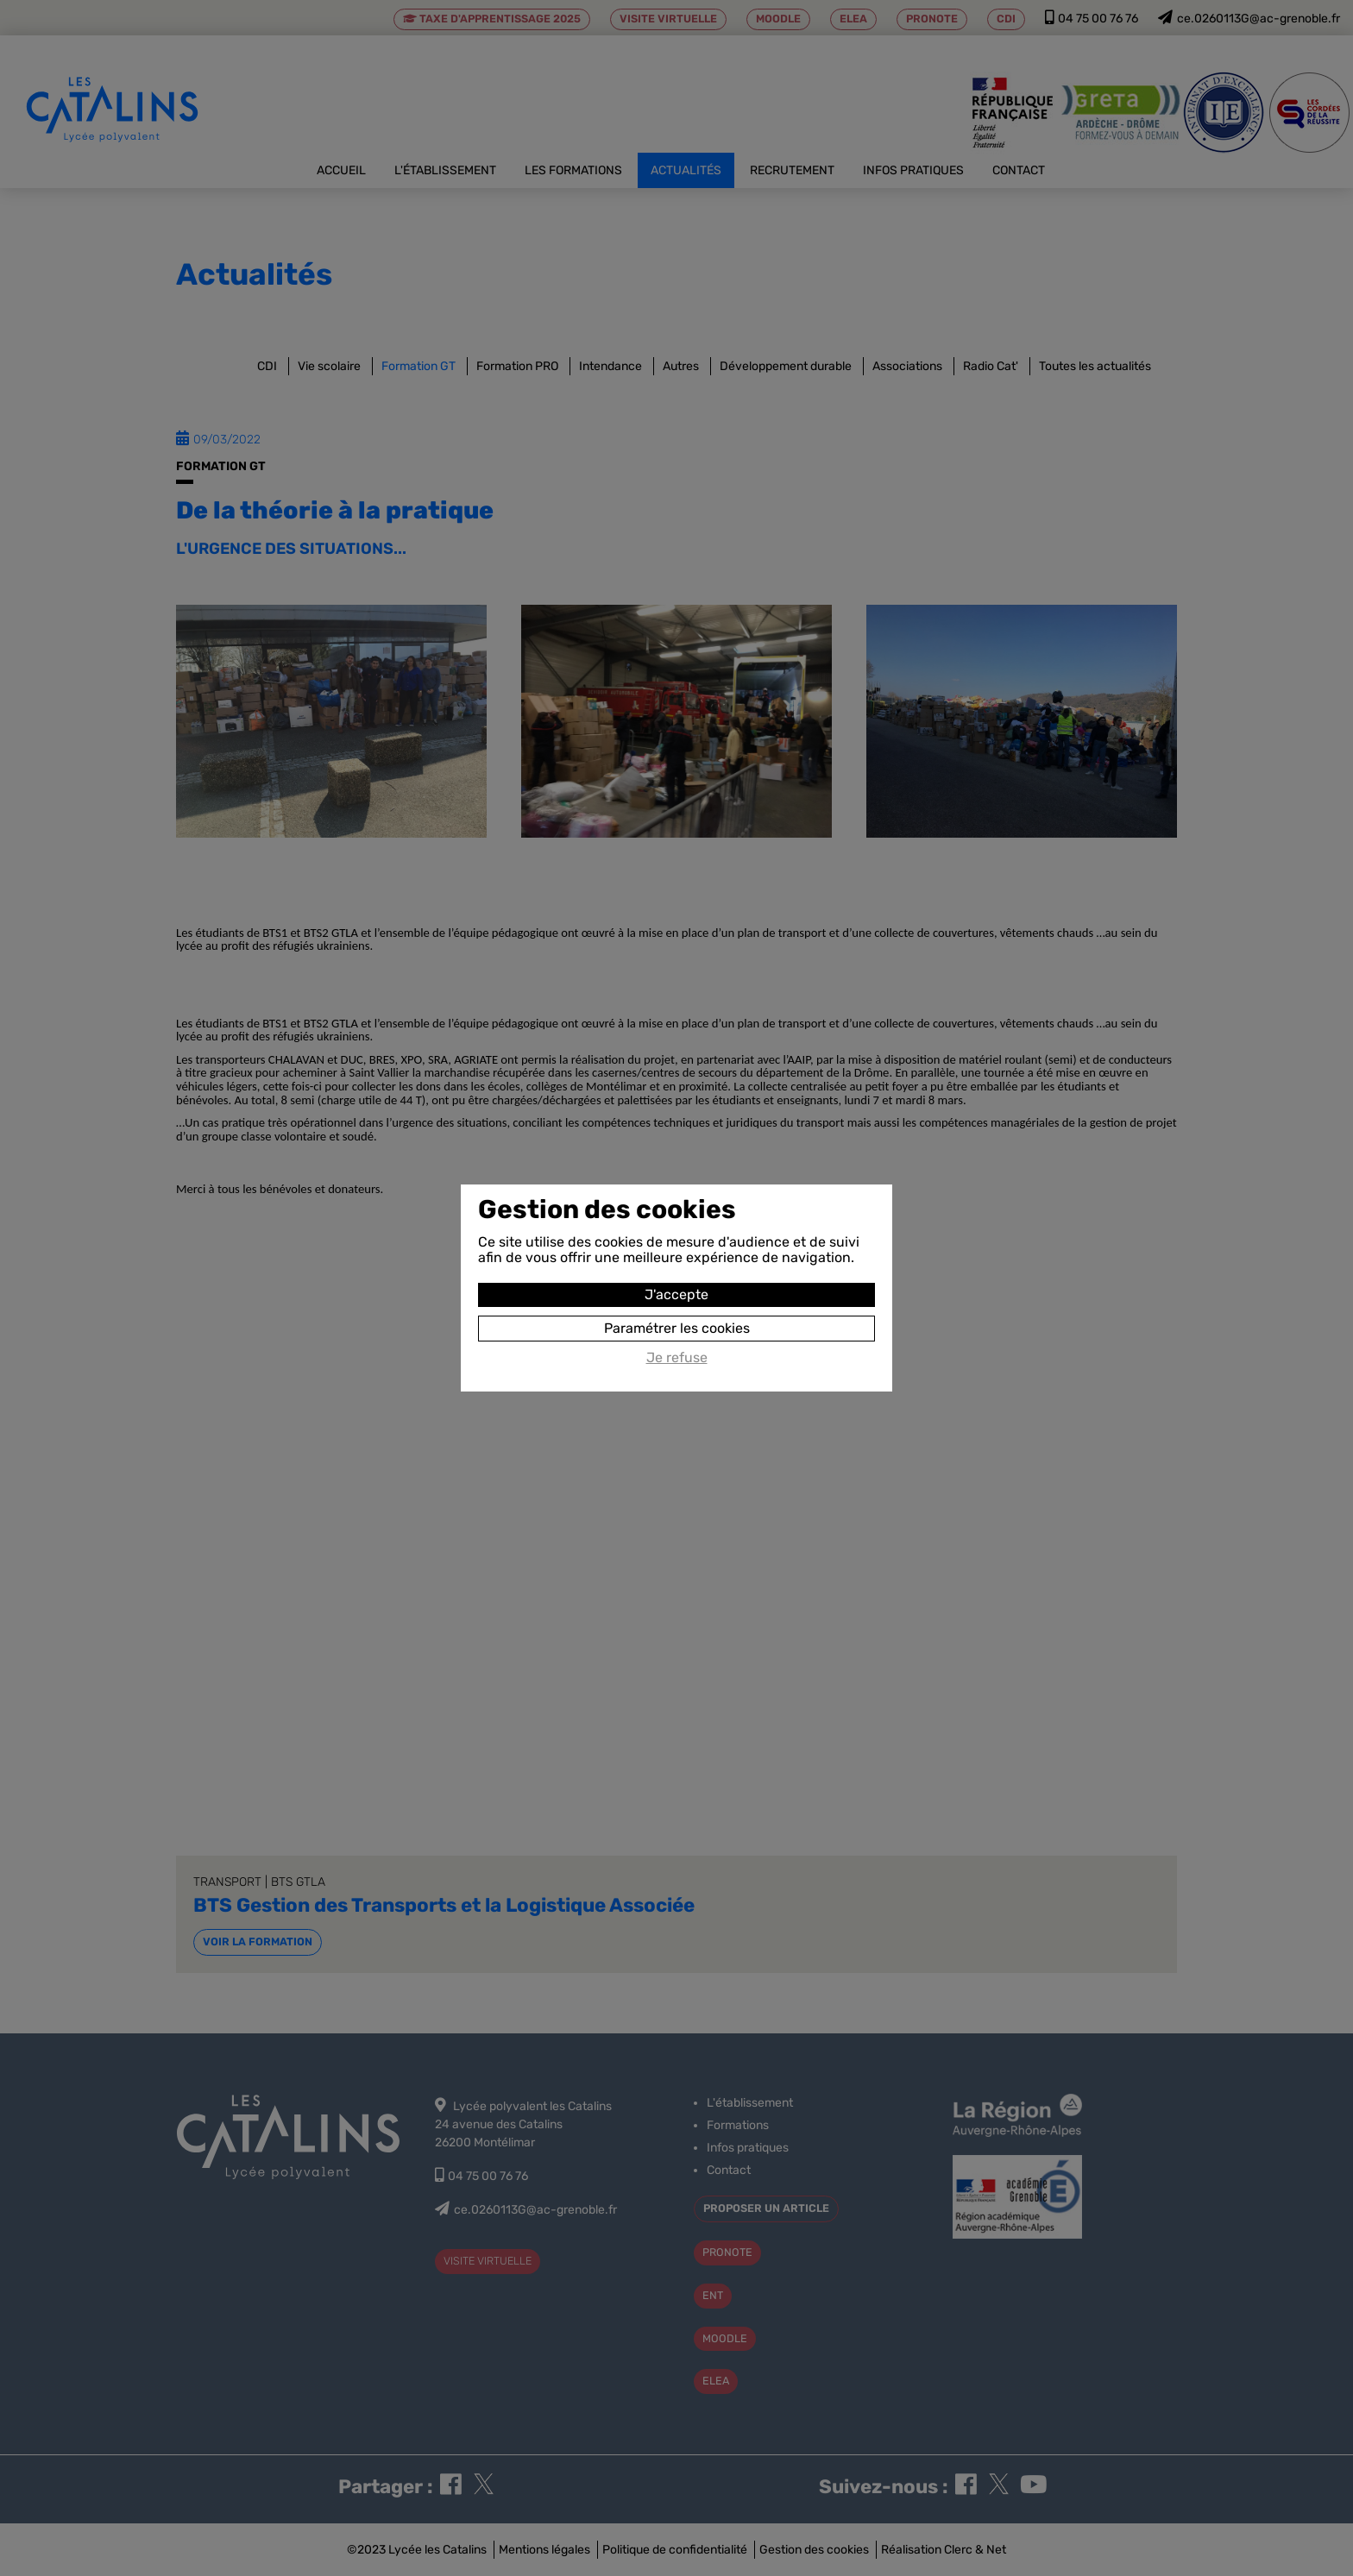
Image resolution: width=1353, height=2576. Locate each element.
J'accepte (676, 1294)
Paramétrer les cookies (677, 1328)
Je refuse (677, 1358)
